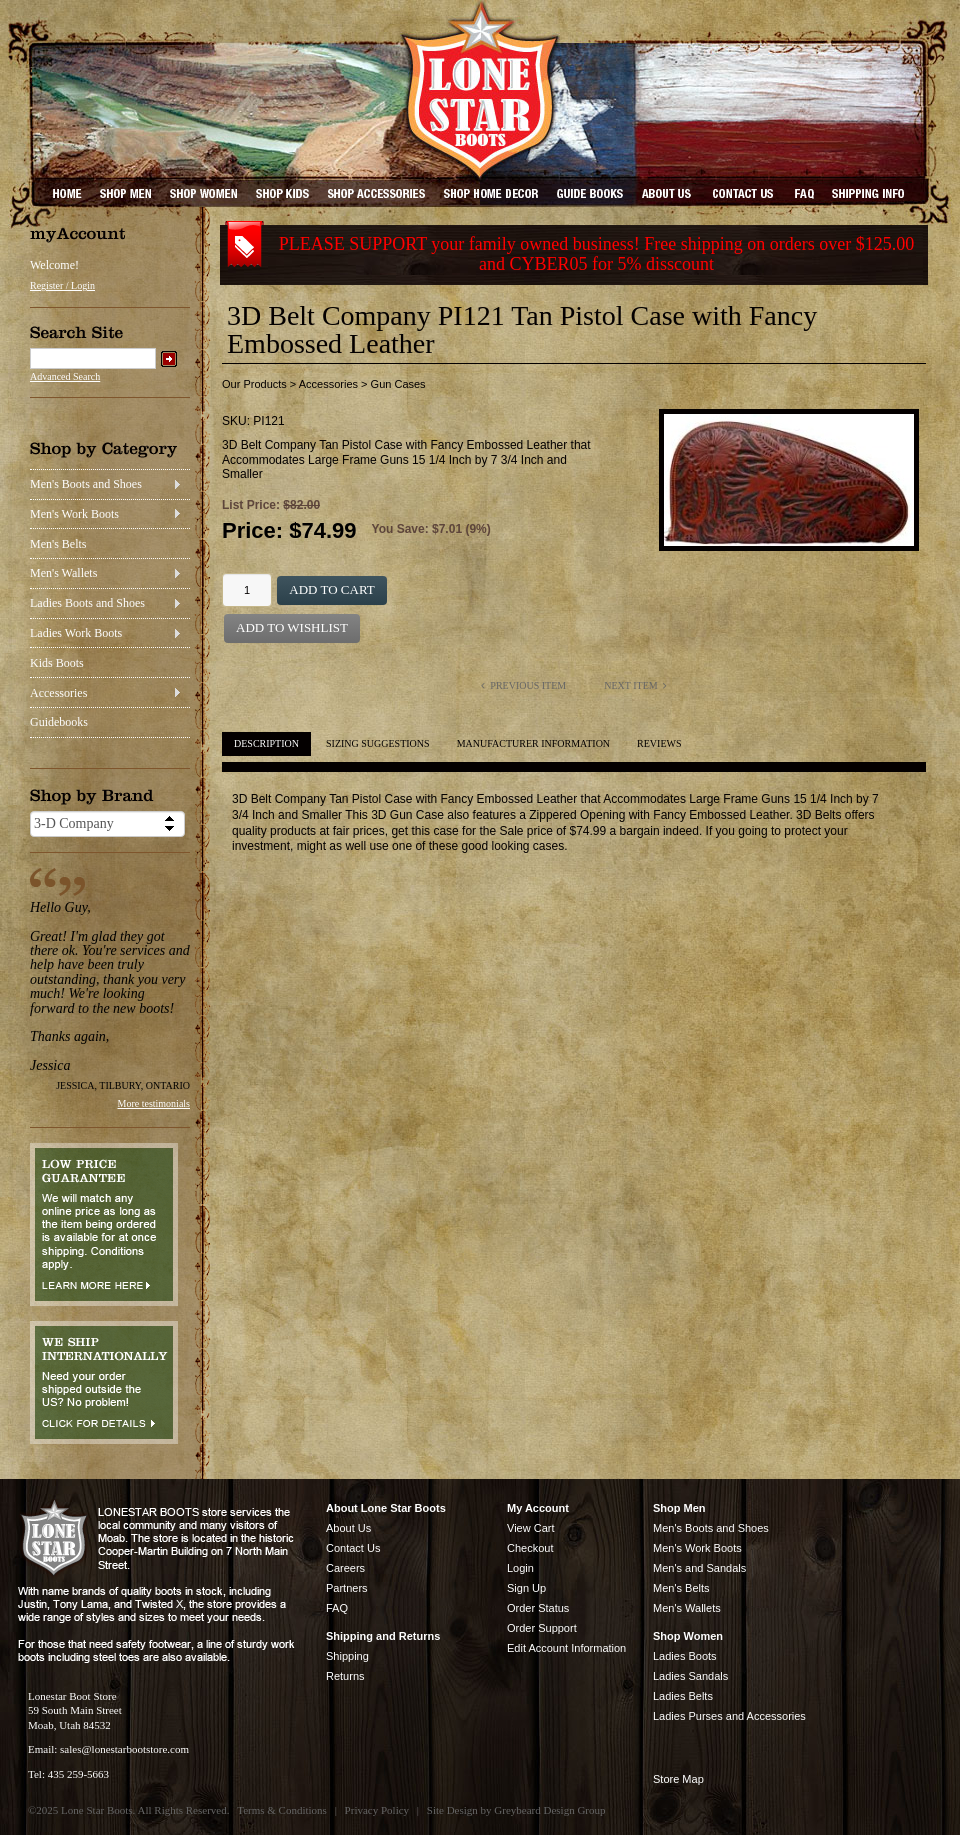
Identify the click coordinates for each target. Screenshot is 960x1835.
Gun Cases (398, 384)
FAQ (337, 1608)
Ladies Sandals (690, 1676)
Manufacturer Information (533, 743)
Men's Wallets (63, 573)
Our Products (254, 384)
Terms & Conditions (282, 1810)
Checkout (530, 1548)
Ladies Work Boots (76, 633)
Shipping (347, 1656)
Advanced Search (65, 376)
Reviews (659, 743)
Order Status (538, 1608)
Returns (345, 1676)
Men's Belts (58, 544)
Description (266, 743)
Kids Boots (57, 663)
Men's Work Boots (74, 514)
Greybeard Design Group (549, 1810)
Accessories (58, 693)
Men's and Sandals (699, 1568)
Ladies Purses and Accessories (729, 1716)
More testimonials (154, 1103)
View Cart (530, 1528)
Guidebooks (59, 722)
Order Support (542, 1628)
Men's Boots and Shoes (86, 484)
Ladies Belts (683, 1696)
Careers (345, 1568)
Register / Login (62, 285)
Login (520, 1568)
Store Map (678, 1779)
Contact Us (353, 1548)
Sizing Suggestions (378, 743)
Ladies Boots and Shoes (87, 603)
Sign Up (526, 1588)
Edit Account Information (566, 1648)
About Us (348, 1528)
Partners (347, 1588)
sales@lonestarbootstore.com (124, 1749)
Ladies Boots (685, 1656)
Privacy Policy (377, 1810)
